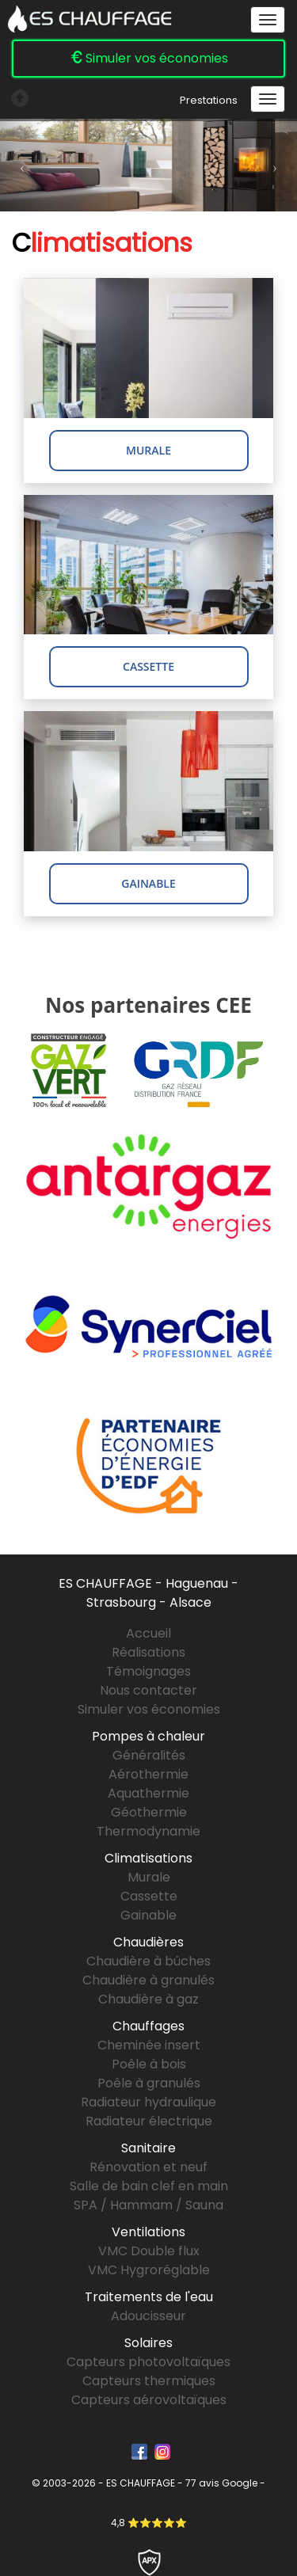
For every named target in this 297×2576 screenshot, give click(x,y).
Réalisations (148, 1652)
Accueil (148, 1633)
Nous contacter (148, 1690)
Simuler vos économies (149, 58)
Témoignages (148, 1671)
